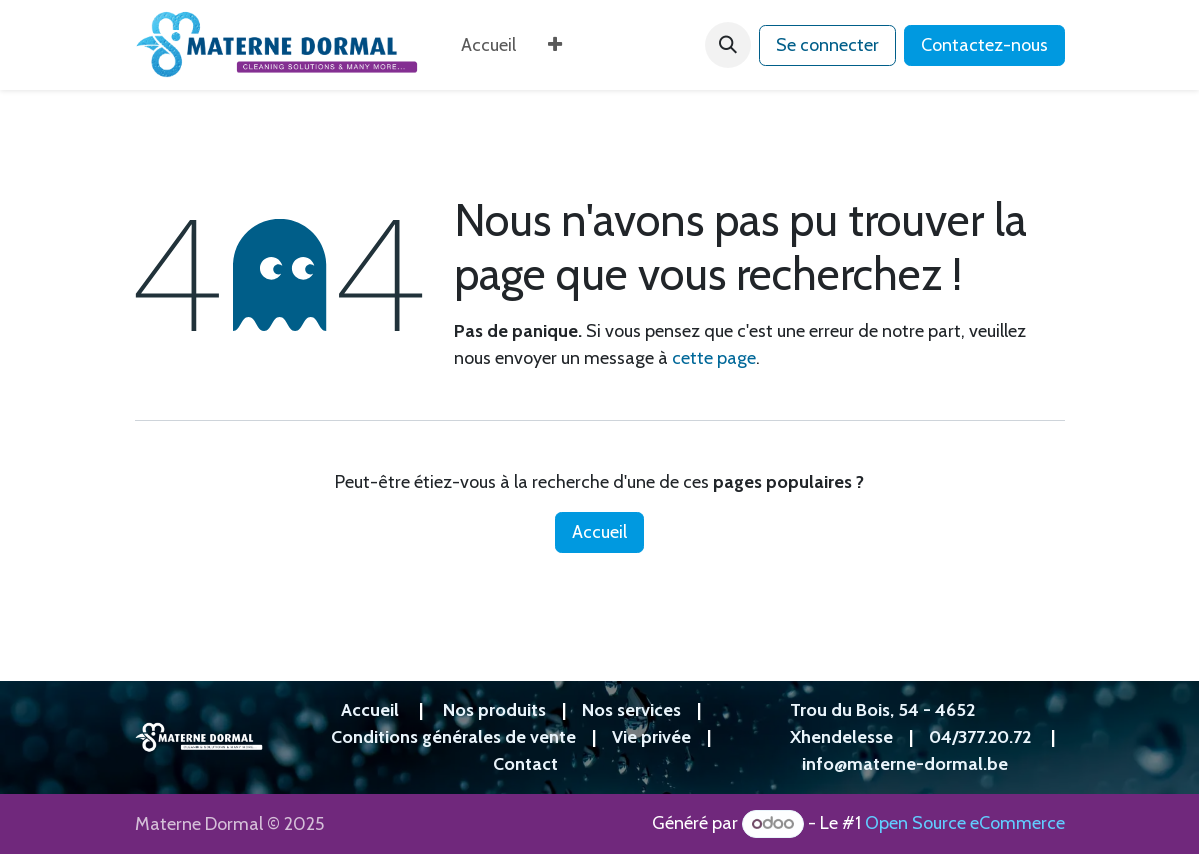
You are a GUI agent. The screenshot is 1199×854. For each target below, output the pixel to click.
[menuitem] (488, 45)
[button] (728, 45)
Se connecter (827, 45)
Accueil (599, 532)
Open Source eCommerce (965, 823)
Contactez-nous (984, 45)
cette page (714, 358)
